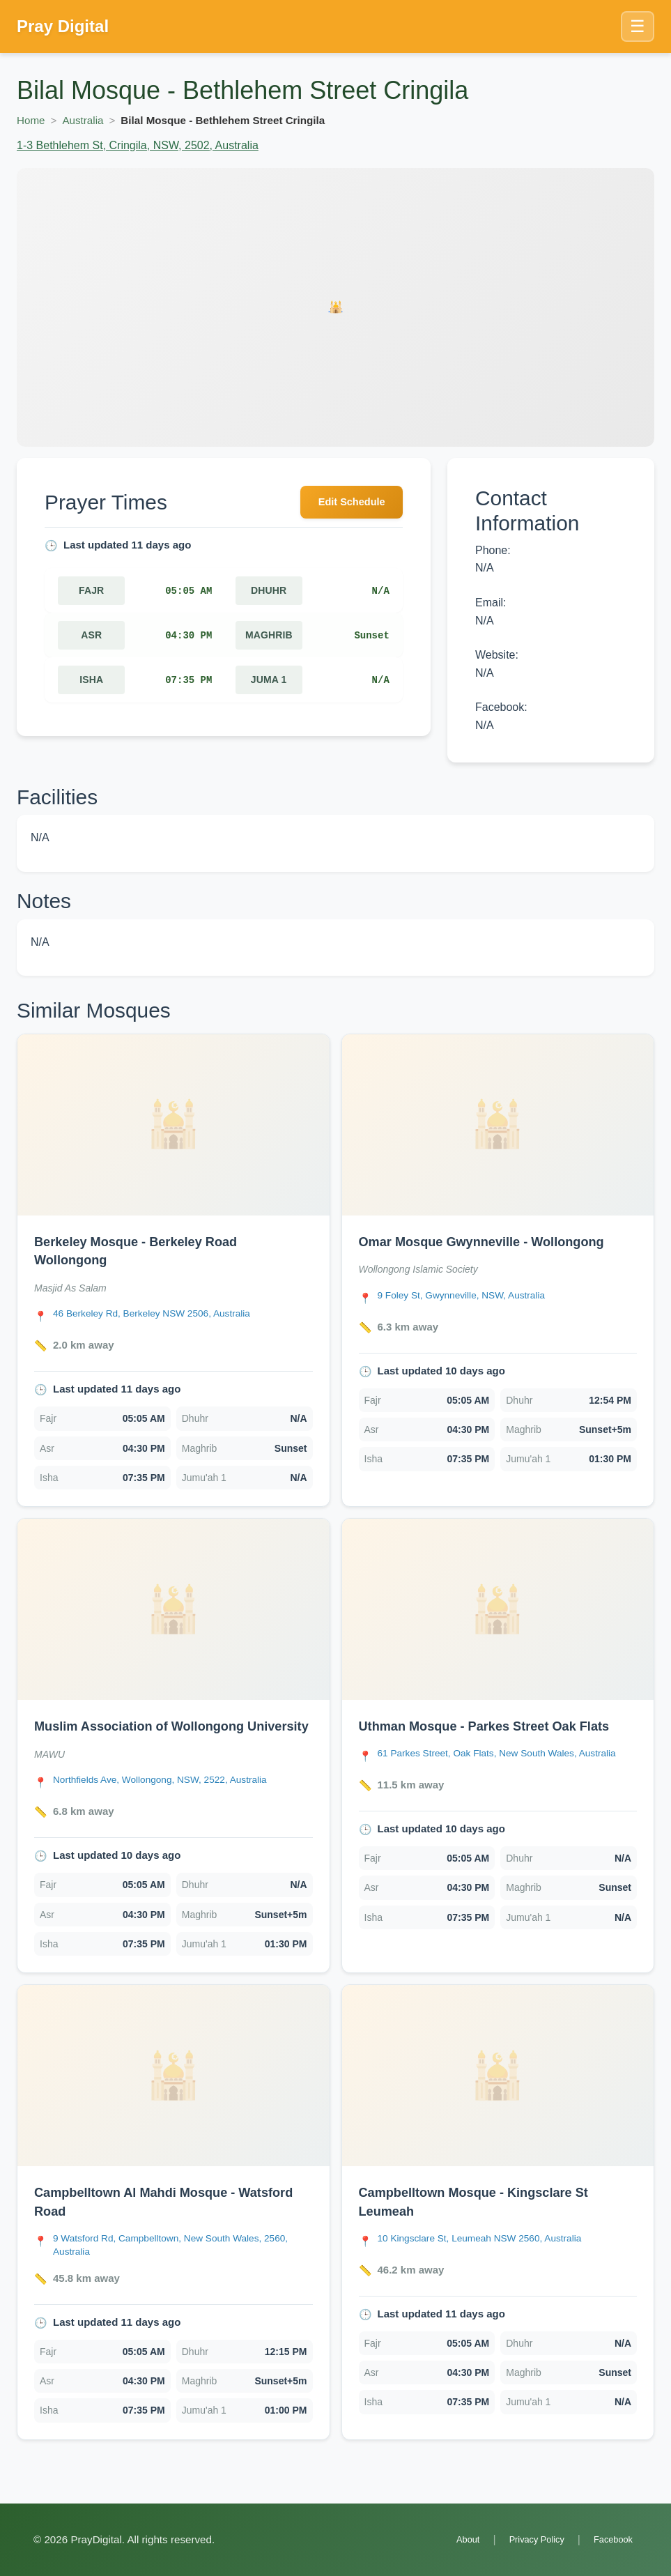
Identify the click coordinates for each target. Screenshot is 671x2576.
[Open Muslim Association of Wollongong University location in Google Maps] (170, 1798)
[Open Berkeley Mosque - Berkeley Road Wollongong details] (173, 1125)
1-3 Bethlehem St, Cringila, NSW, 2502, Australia (138, 145)
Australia (82, 120)
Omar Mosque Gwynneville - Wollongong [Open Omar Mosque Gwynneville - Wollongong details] (494, 1241)
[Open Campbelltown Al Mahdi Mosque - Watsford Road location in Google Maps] (183, 2262)
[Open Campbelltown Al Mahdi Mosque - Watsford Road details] (173, 2093)
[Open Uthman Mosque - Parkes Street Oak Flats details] (498, 1608)
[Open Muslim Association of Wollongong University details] (173, 1608)
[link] (173, 1270)
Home (31, 120)
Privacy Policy (526, 2539)
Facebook (610, 2539)
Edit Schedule (346, 503)
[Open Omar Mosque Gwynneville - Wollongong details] (498, 1125)
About (451, 2539)
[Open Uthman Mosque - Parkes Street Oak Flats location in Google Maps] (508, 1759)
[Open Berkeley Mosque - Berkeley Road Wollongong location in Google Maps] (161, 1313)
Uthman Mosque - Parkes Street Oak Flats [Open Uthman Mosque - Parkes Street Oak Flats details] (497, 1725)
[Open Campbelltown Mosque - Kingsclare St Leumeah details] (498, 2093)
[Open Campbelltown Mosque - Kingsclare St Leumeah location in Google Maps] (490, 2255)
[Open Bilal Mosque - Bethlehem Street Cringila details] (335, 307)
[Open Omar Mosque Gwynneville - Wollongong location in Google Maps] (470, 1295)
